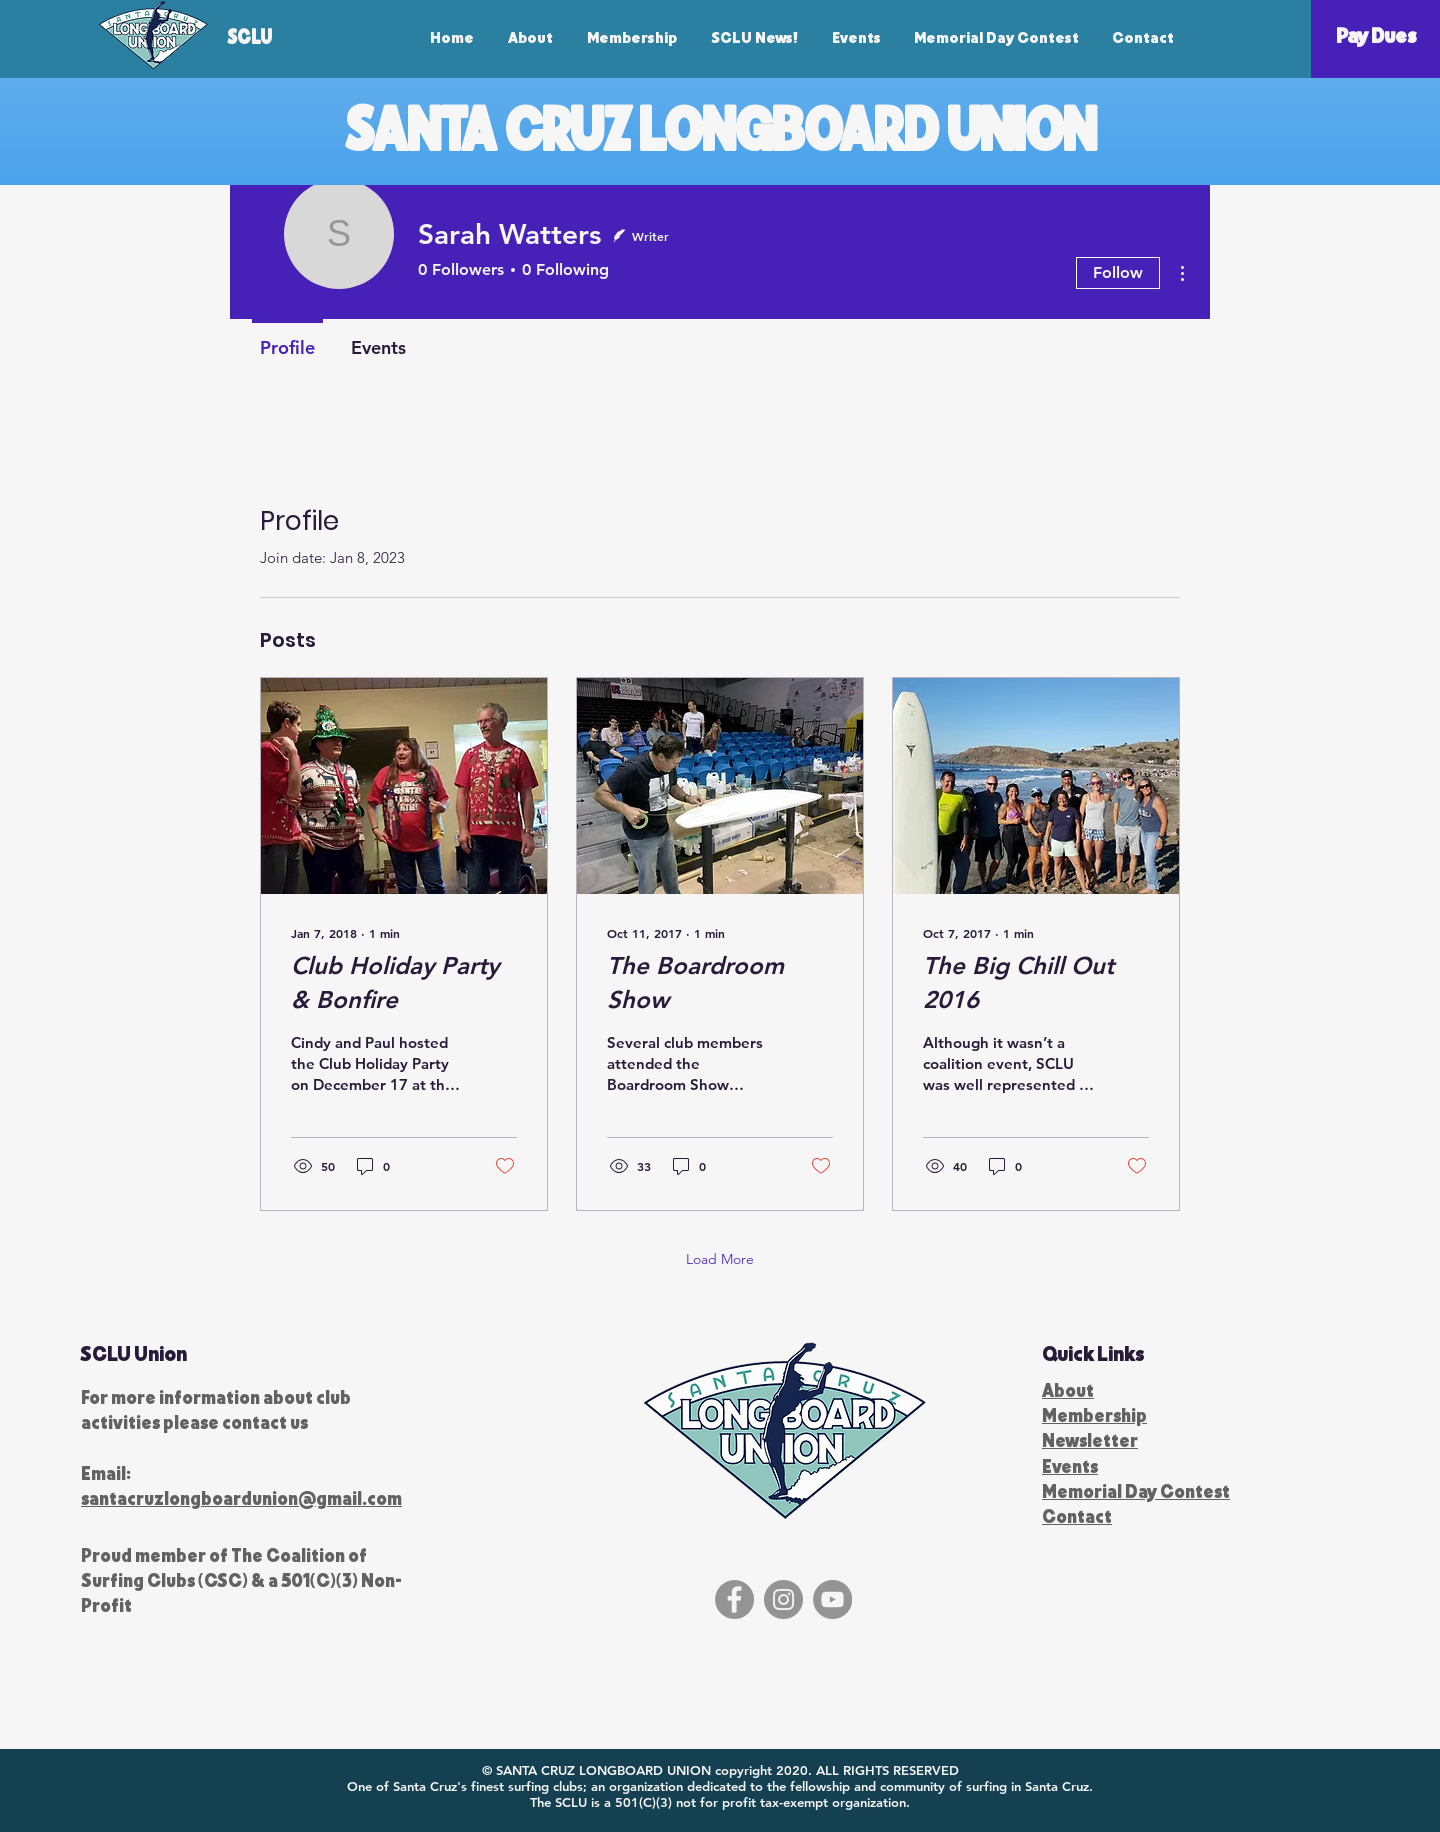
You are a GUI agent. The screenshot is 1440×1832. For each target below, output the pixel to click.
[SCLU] (271, 35)
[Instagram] (783, 1599)
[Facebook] (734, 1599)
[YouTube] (832, 1599)
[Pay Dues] (1375, 35)
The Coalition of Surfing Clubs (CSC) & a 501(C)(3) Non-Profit (241, 1580)
